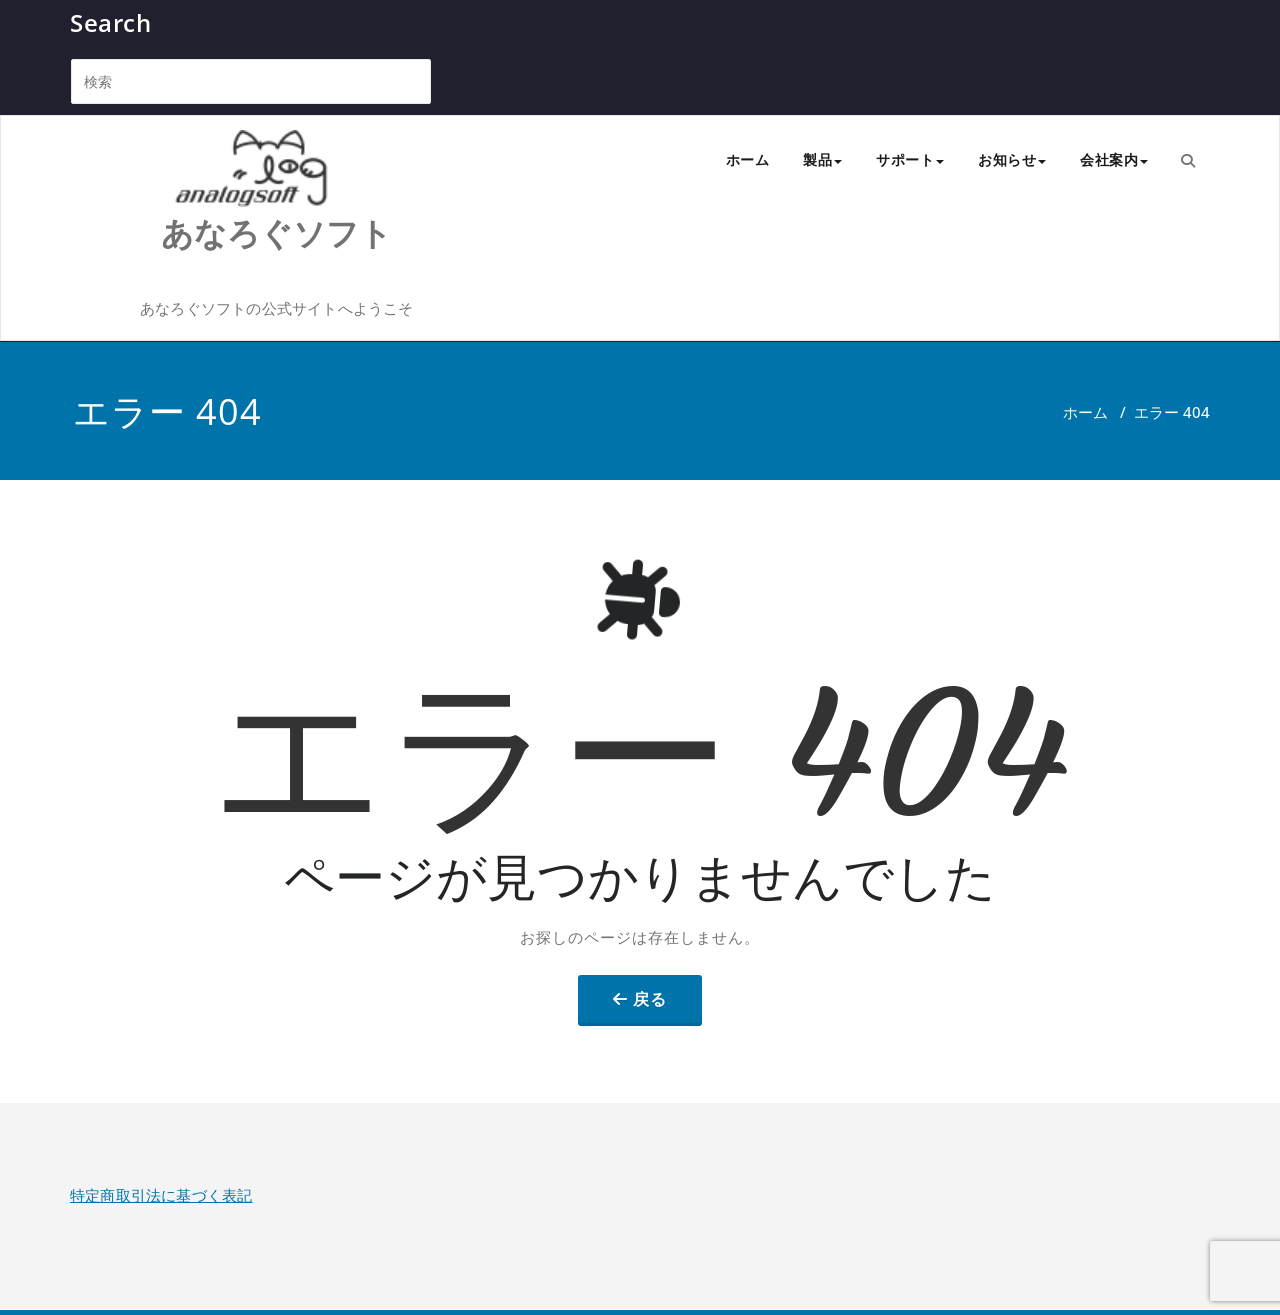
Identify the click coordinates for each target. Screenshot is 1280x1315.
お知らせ (1012, 159)
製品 (822, 159)
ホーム (748, 159)
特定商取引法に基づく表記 (161, 1195)
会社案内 (1114, 159)
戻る (650, 999)
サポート (910, 159)
